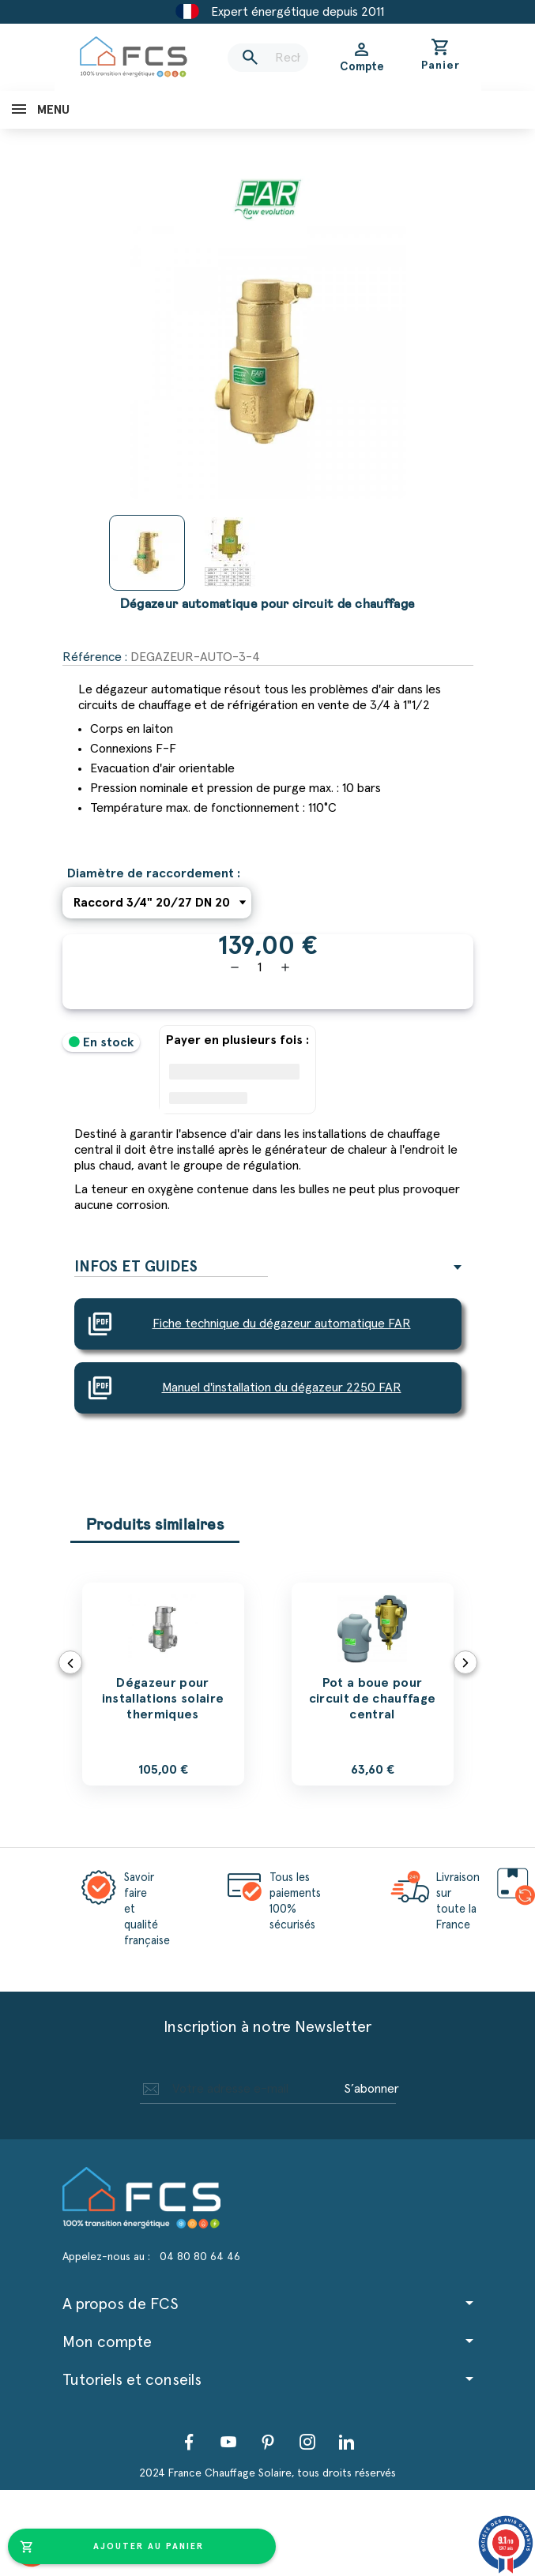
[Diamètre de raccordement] (156, 902)
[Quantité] (260, 967)
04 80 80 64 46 (200, 2256)
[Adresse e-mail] (239, 2088)
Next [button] (465, 1662)
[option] (163, 1684)
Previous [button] (70, 1662)
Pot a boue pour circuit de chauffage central (372, 1699)
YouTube (228, 2442)
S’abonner (371, 2088)
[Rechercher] (268, 57)
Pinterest (268, 2442)
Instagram (307, 2442)
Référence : (94, 657)
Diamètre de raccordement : (153, 873)
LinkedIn (347, 2442)
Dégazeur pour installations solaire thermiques (163, 1699)
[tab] (267, 1267)
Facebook (189, 2442)
